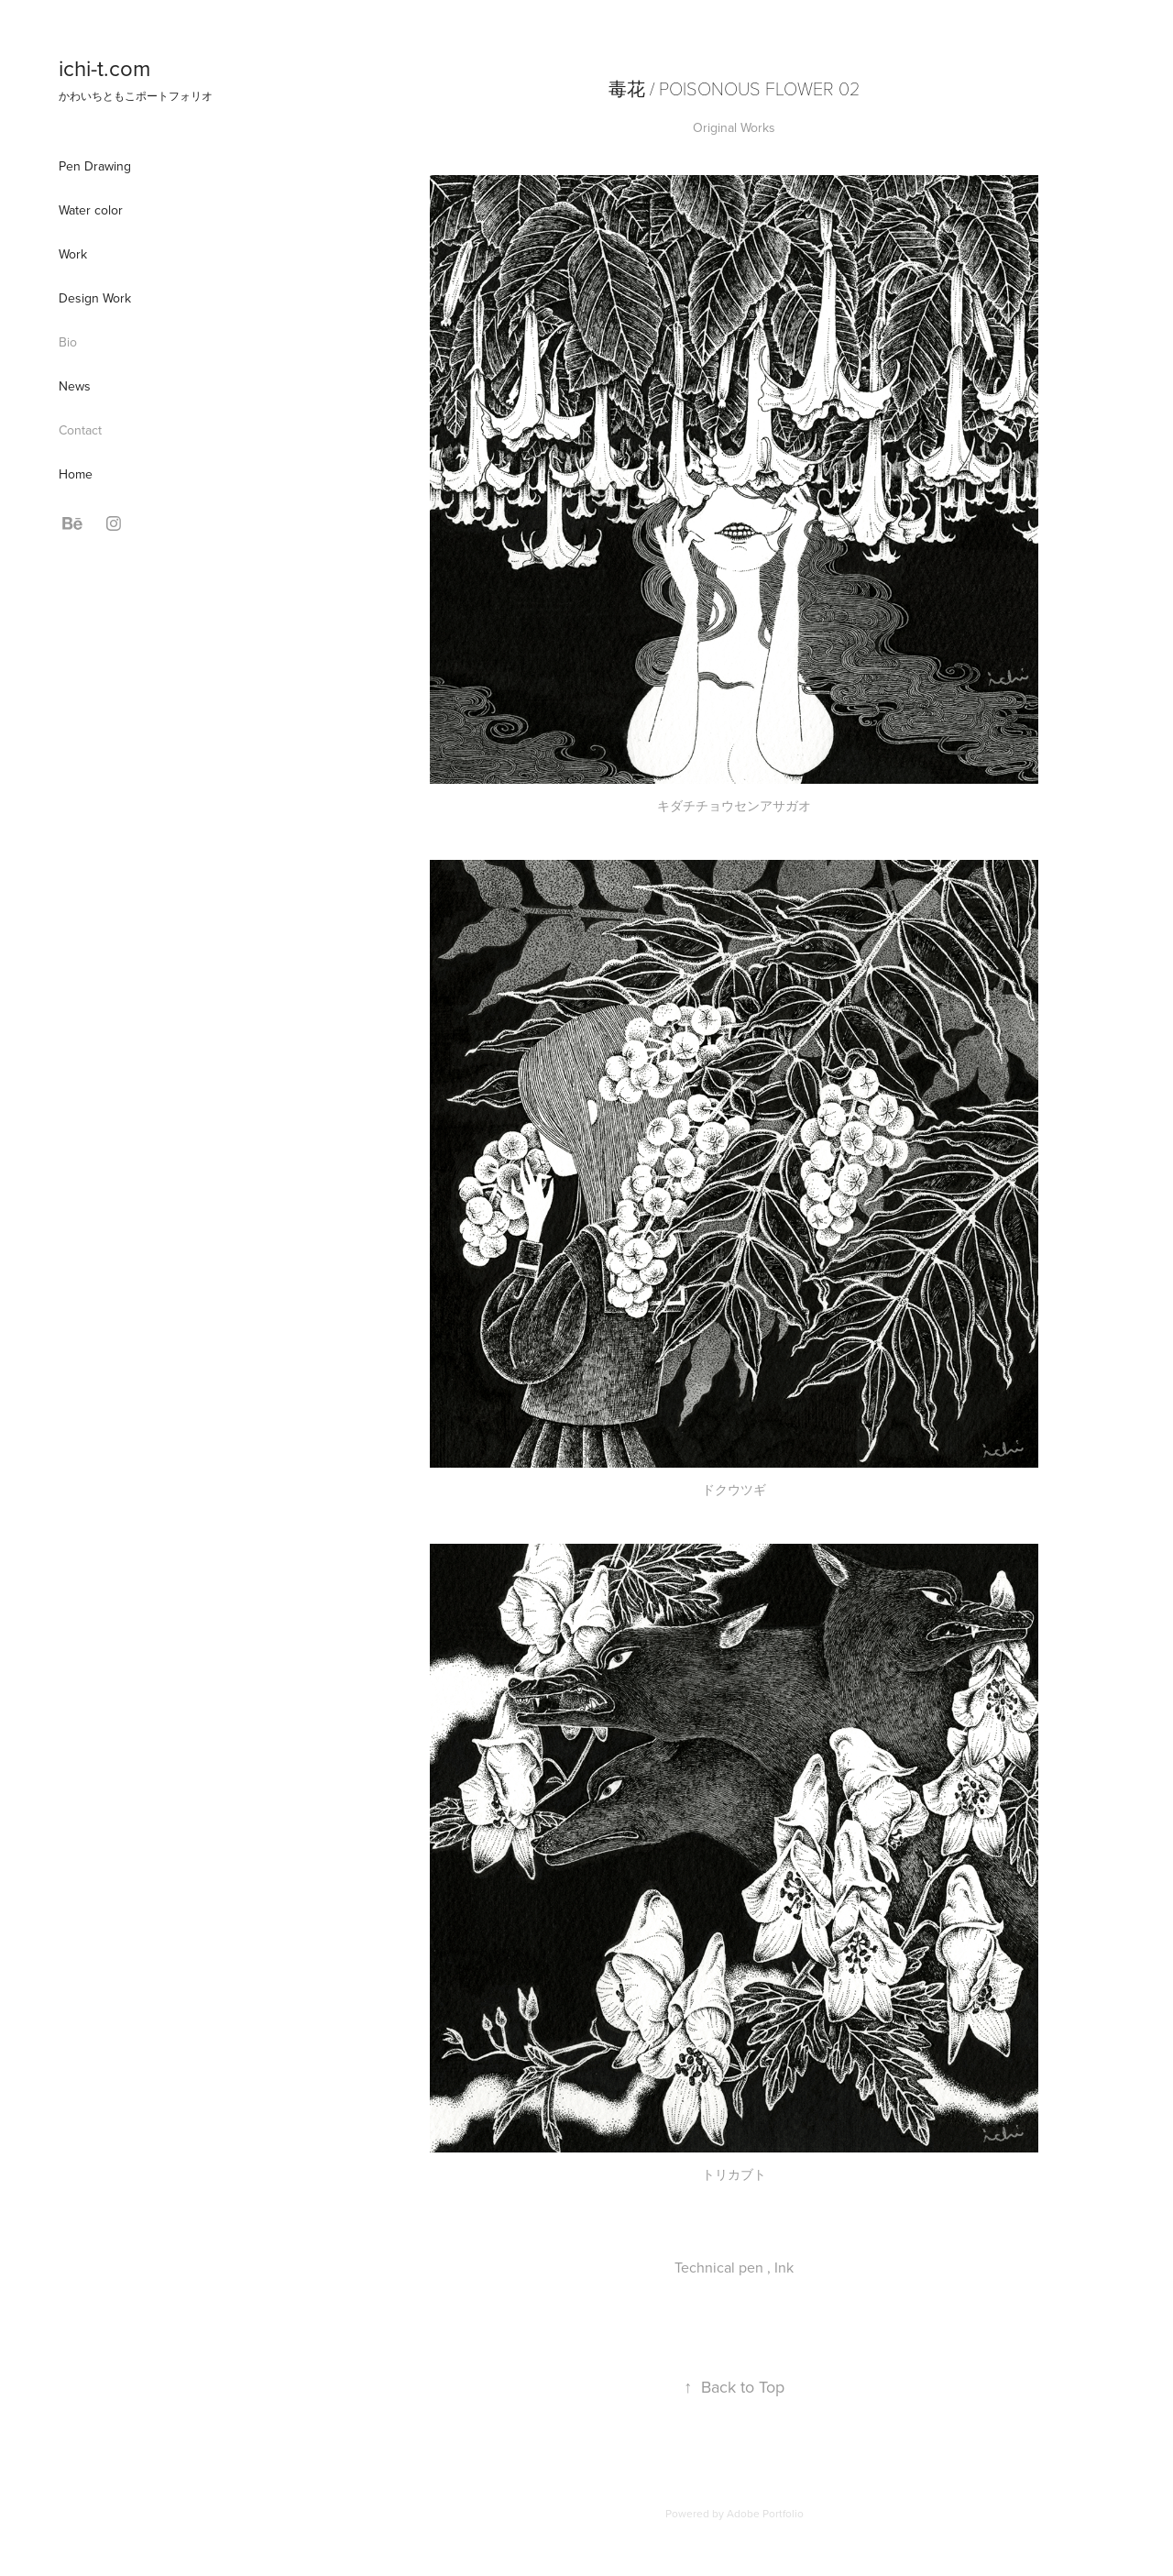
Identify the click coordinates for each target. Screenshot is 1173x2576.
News (75, 386)
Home (76, 474)
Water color (91, 210)
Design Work (95, 298)
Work (73, 254)
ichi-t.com (104, 67)
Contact (80, 430)
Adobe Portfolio (765, 2513)
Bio (68, 342)
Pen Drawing (95, 166)
